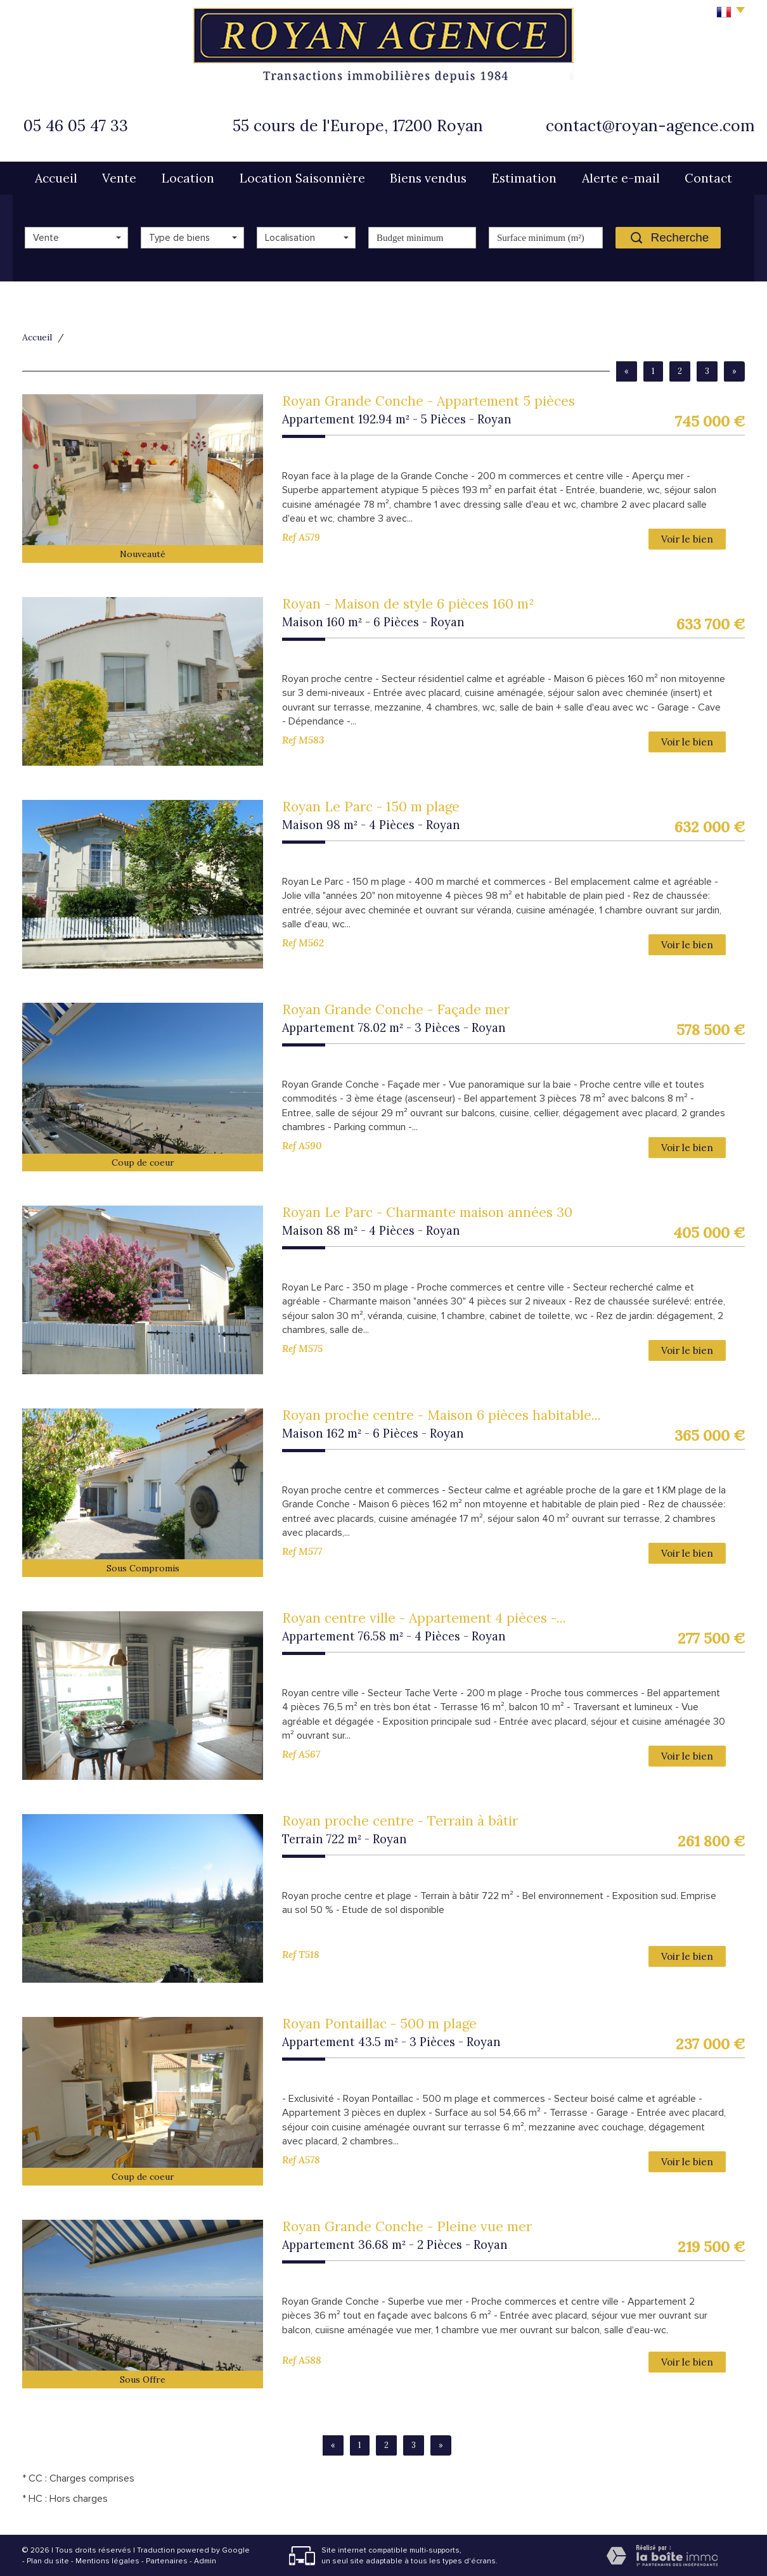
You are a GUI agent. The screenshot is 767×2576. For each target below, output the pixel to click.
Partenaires (167, 2561)
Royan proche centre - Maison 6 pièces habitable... (441, 1415)
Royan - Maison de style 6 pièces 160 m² (408, 603)
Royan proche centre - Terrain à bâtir (400, 1820)
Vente (119, 178)
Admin (205, 2561)
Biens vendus (428, 178)
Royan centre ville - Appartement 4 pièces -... (424, 1617)
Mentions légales (107, 2561)
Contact (708, 178)
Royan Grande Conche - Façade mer (396, 1009)
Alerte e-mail (621, 178)
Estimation (524, 178)
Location (188, 178)
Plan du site (48, 2561)
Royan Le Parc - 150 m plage (371, 806)
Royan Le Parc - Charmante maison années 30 (427, 1212)
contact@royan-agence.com (650, 125)
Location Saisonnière (302, 178)
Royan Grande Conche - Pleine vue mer (407, 2226)
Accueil (56, 178)
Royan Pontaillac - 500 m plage (379, 2023)
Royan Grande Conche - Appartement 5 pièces (428, 400)
